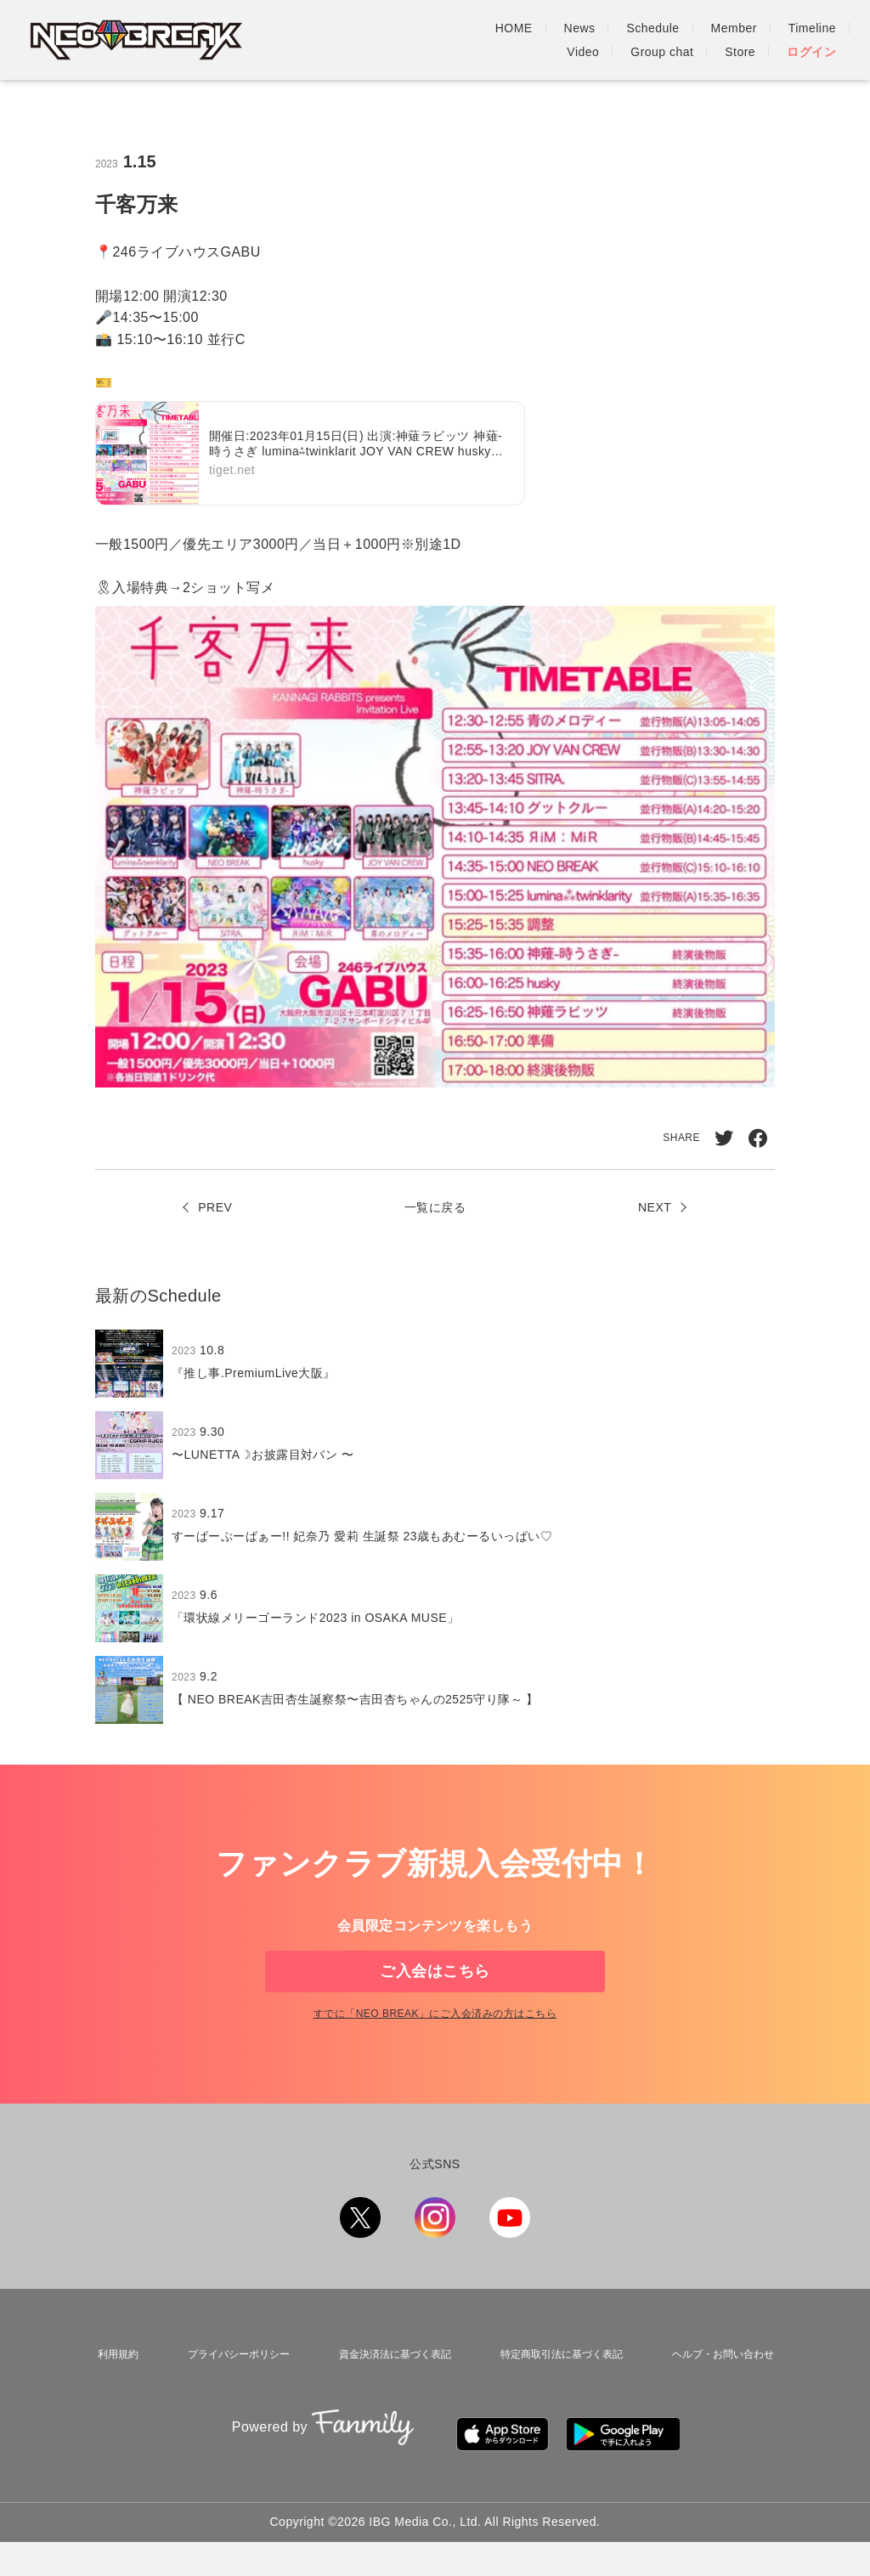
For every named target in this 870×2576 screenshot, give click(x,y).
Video (725, 28)
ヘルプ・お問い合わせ (723, 2406)
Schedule (495, 28)
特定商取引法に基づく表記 (558, 2406)
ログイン (811, 52)
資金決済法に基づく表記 (387, 2406)
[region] (435, 1540)
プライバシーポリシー (228, 2406)
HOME (356, 28)
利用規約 (111, 2406)
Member (576, 28)
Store (740, 52)
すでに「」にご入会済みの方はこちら (435, 2069)
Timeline (654, 28)
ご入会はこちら (434, 1998)
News (422, 28)
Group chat (804, 28)
